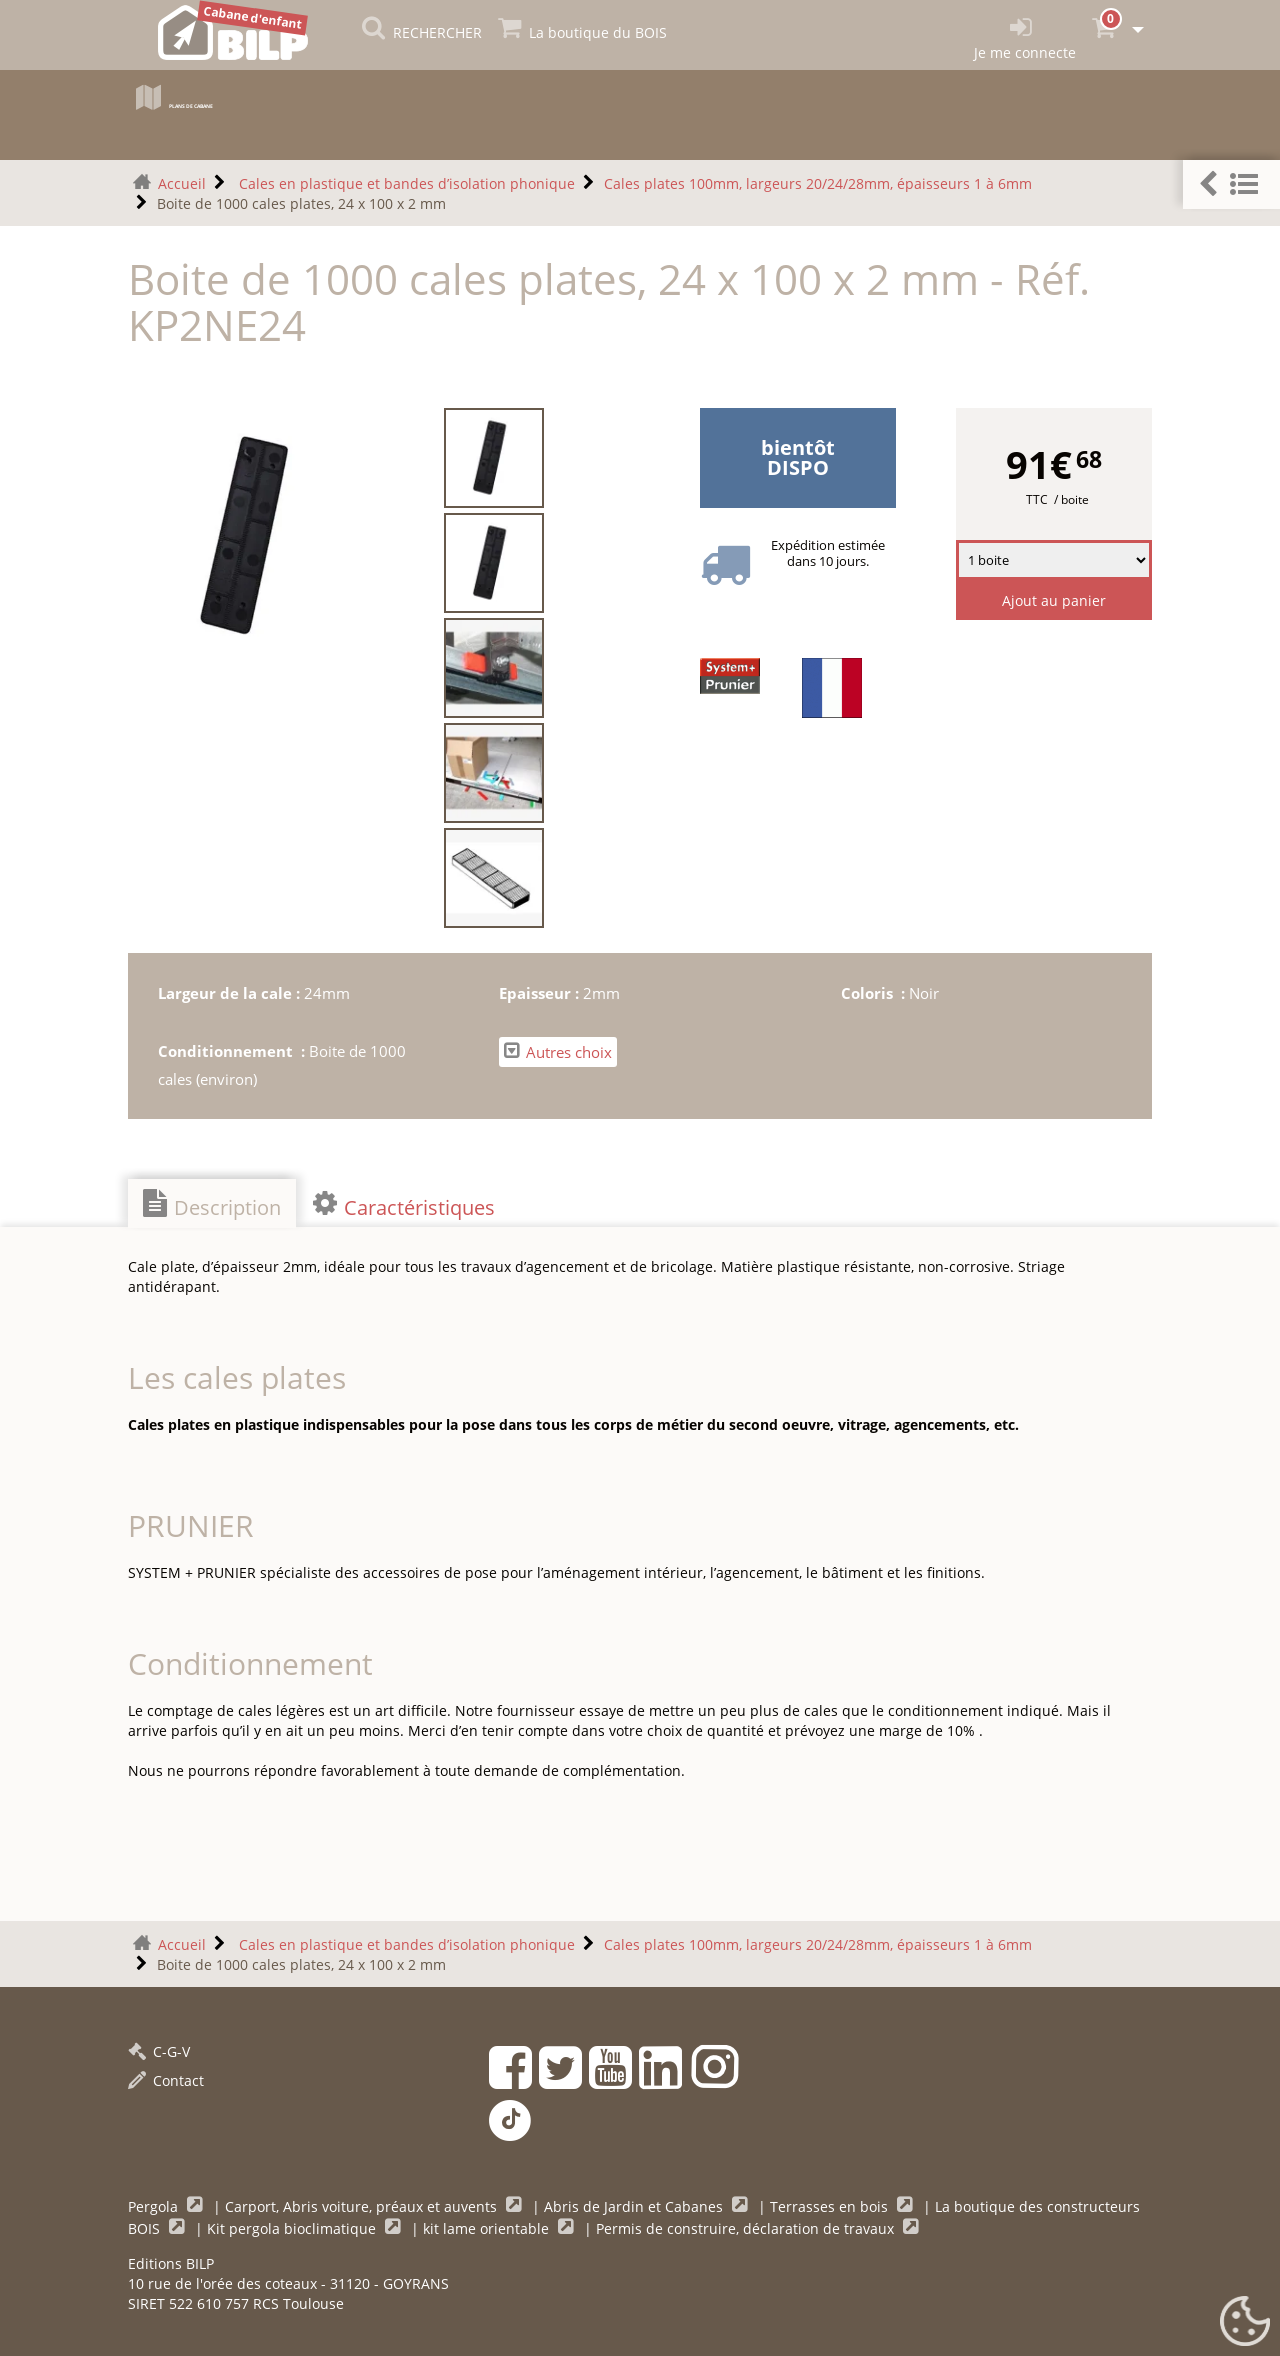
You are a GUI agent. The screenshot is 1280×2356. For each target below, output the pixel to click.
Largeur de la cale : (231, 993)
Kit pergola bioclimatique (293, 2228)
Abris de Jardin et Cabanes (635, 2206)
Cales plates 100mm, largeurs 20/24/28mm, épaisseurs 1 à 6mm (818, 183)
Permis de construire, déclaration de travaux (747, 2228)
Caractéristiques (404, 1205)
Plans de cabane (225, 102)
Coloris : (875, 993)
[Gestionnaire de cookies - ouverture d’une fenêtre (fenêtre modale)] (1245, 2322)
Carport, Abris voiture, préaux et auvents (363, 2206)
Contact (166, 2080)
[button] (1231, 184)
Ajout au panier (1054, 600)
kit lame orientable (488, 2228)
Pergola (155, 2206)
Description (212, 1205)
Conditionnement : (233, 1051)
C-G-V (159, 2051)
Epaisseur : (541, 993)
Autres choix (558, 1051)
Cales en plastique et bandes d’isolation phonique (405, 183)
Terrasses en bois (831, 2206)
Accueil (182, 183)
